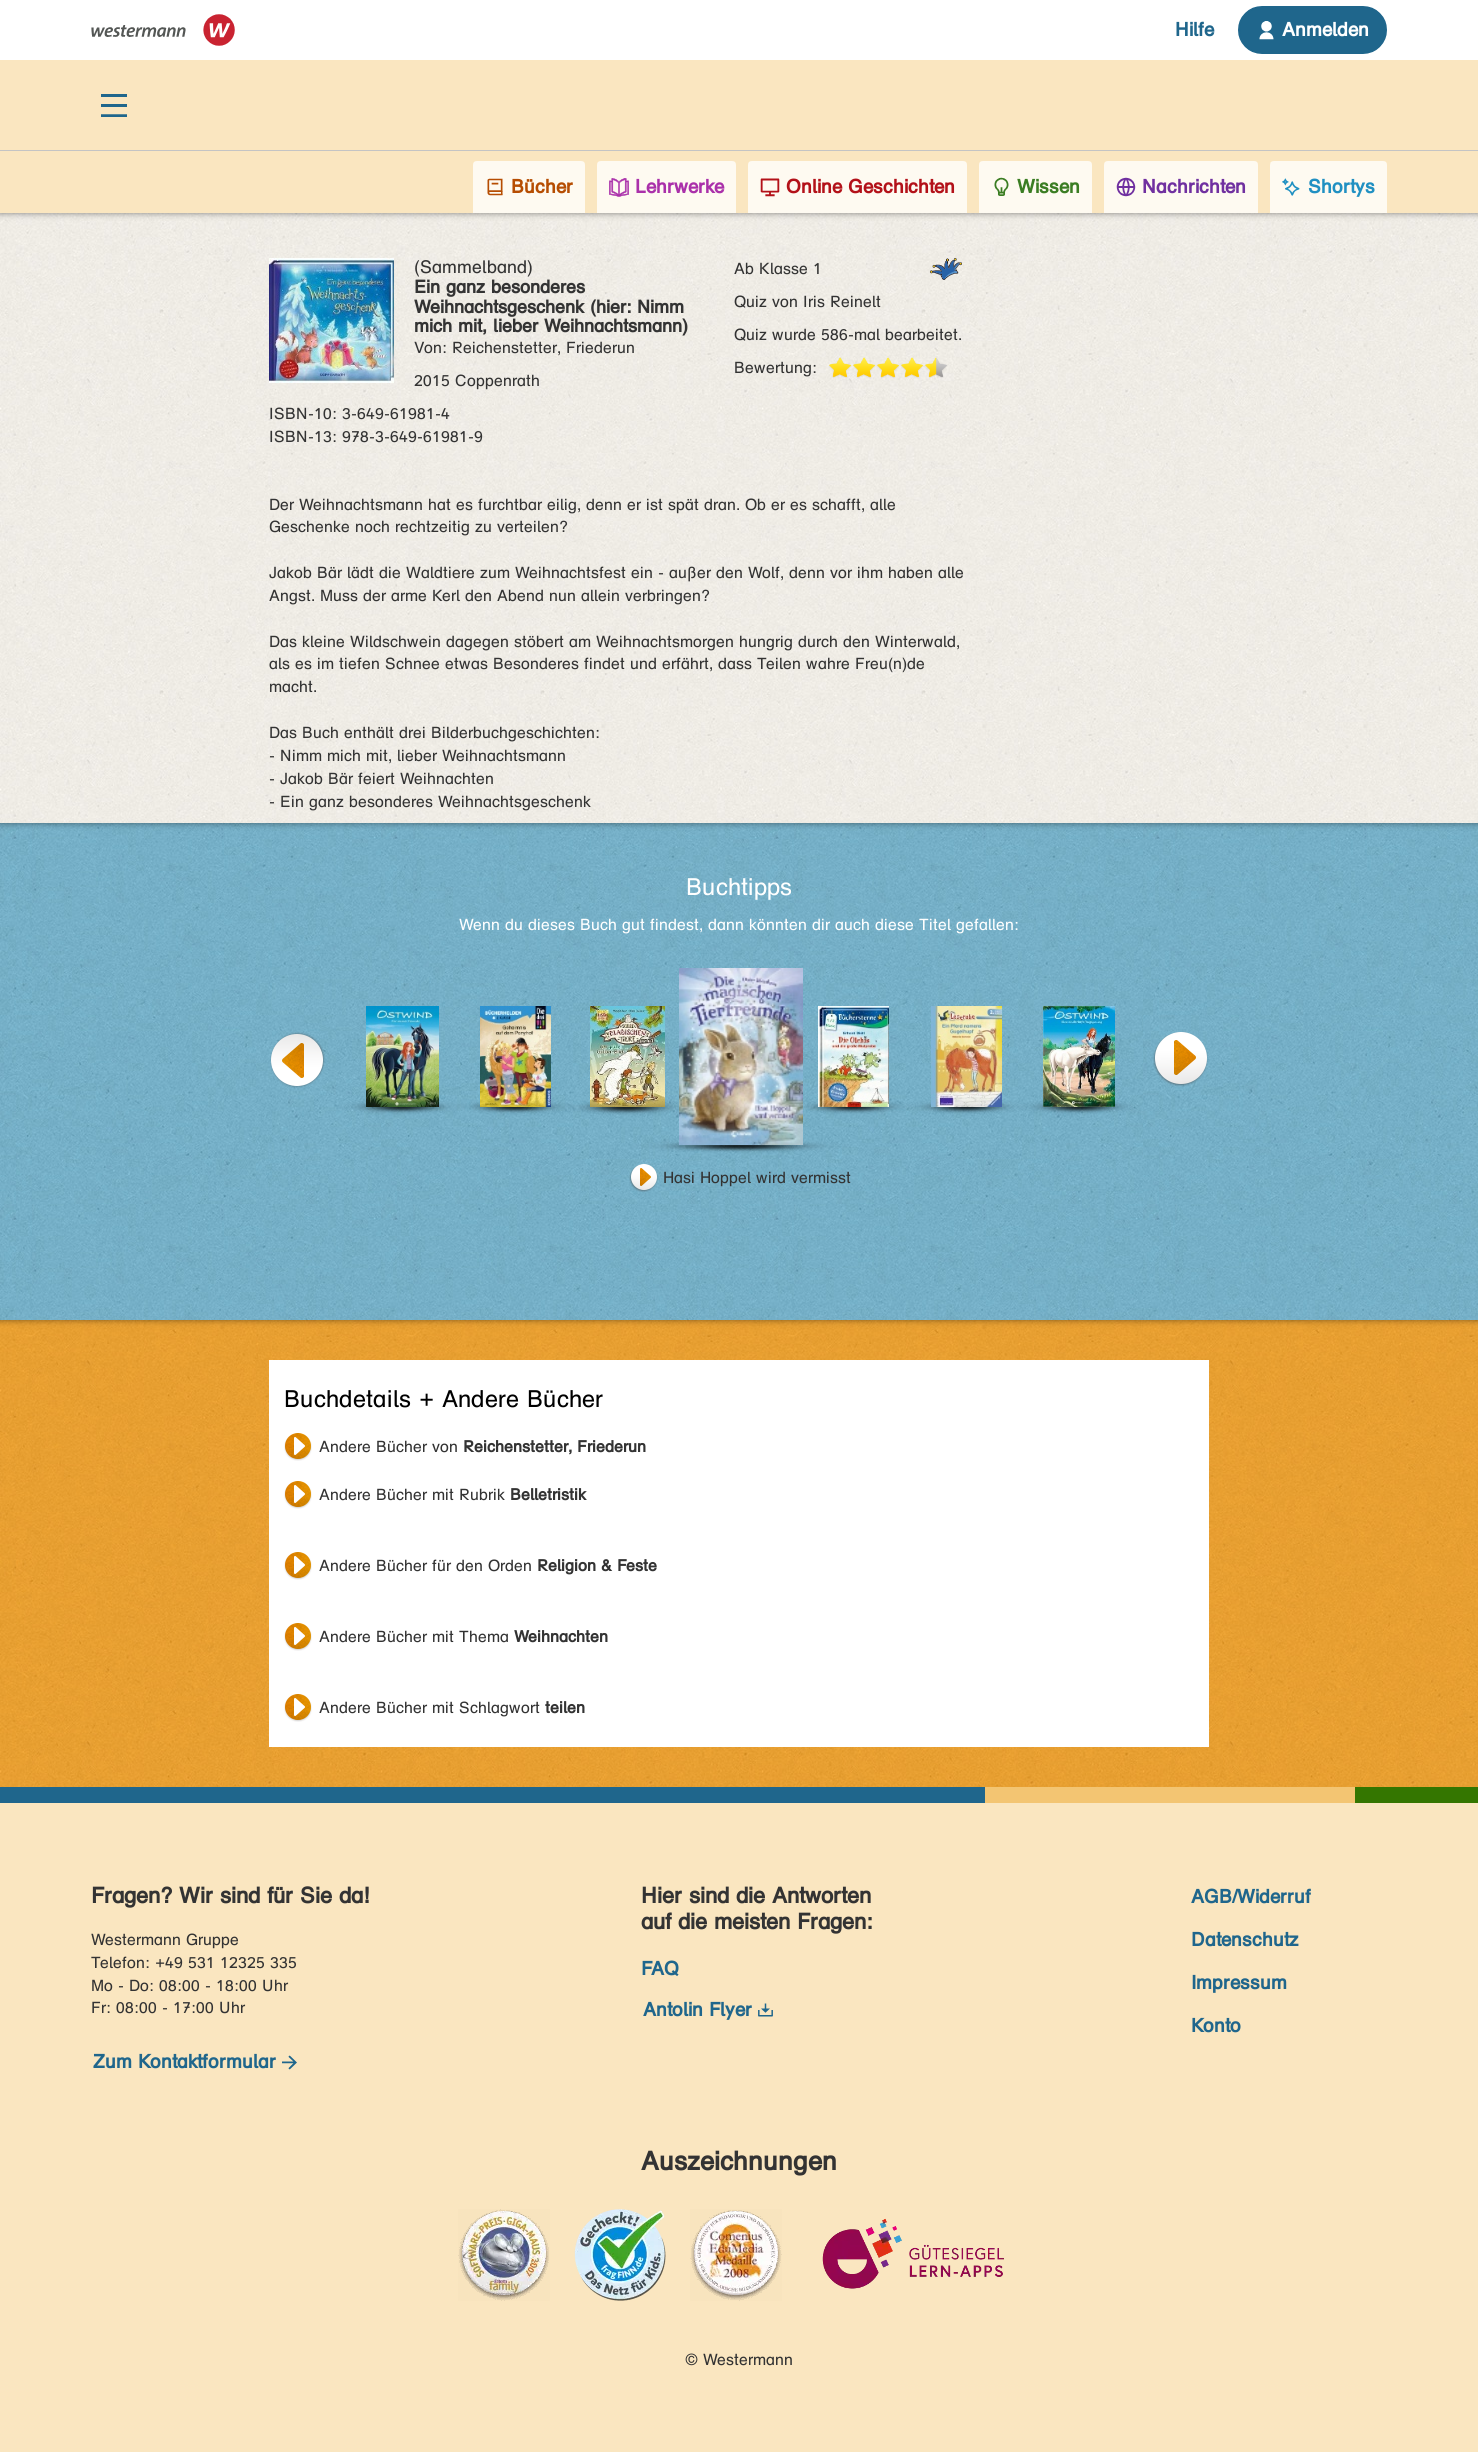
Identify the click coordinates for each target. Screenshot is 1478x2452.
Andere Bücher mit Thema (463, 1636)
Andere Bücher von (482, 1446)
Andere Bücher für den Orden (488, 1565)
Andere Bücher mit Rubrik (452, 1494)
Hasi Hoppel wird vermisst (757, 1177)
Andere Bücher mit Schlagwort (452, 1707)
